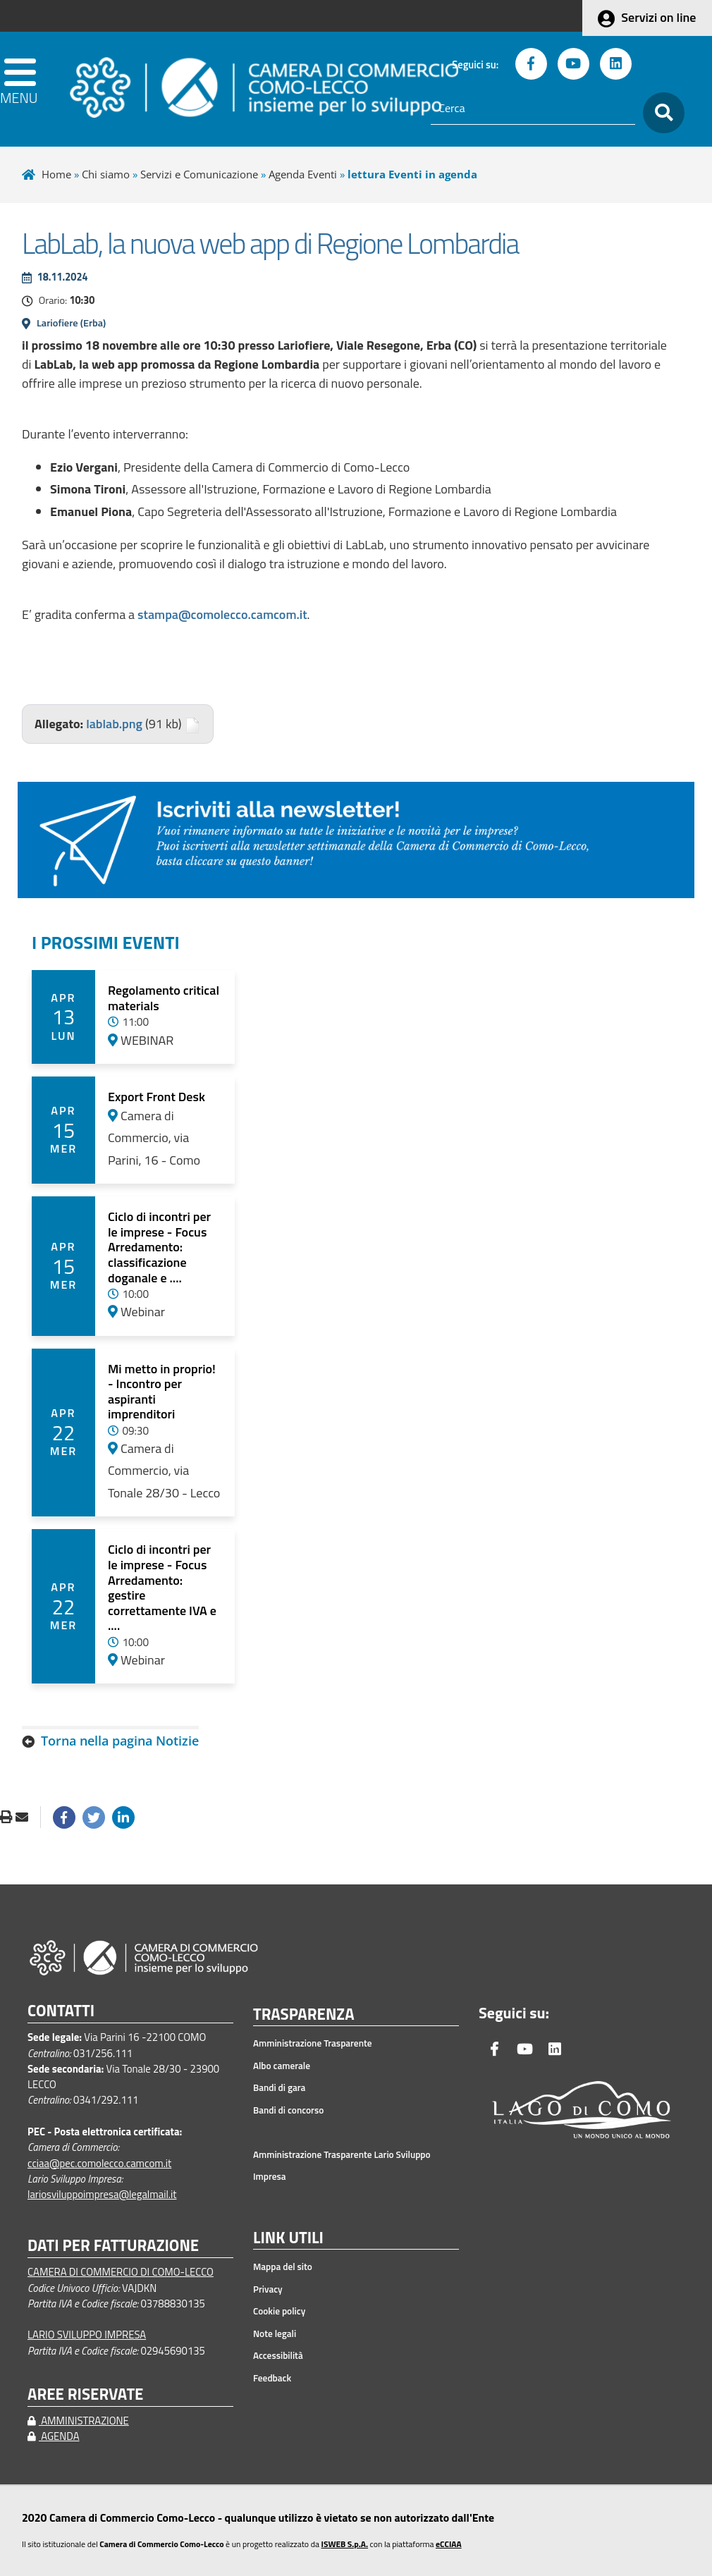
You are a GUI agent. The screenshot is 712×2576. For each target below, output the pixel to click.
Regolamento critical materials (163, 998)
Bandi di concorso (288, 2110)
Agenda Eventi (303, 174)
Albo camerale (281, 2066)
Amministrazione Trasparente (312, 2043)
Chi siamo (106, 174)
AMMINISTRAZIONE (78, 2420)
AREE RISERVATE (85, 2394)
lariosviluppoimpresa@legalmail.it (102, 2194)
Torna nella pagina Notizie (120, 1740)
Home (56, 174)
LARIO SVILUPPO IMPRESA (86, 2334)
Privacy (268, 2289)
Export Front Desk (156, 1096)
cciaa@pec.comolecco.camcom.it (99, 2163)
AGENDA (53, 2436)
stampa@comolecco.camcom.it (222, 614)
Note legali (274, 2333)
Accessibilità (278, 2355)
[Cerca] (533, 108)
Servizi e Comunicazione (199, 174)
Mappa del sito (282, 2266)
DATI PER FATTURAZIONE (113, 2245)
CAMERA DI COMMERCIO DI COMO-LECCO (120, 2272)
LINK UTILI (288, 2238)
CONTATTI (60, 2011)
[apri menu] (20, 89)
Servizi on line (658, 17)
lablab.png (114, 723)
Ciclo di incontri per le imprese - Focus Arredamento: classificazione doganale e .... (159, 1247)
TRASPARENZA (304, 2015)
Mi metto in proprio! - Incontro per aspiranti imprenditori (162, 1391)
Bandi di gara (279, 2087)
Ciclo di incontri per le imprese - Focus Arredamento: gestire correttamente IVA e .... (162, 1587)
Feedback (272, 2378)
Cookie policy (279, 2311)
